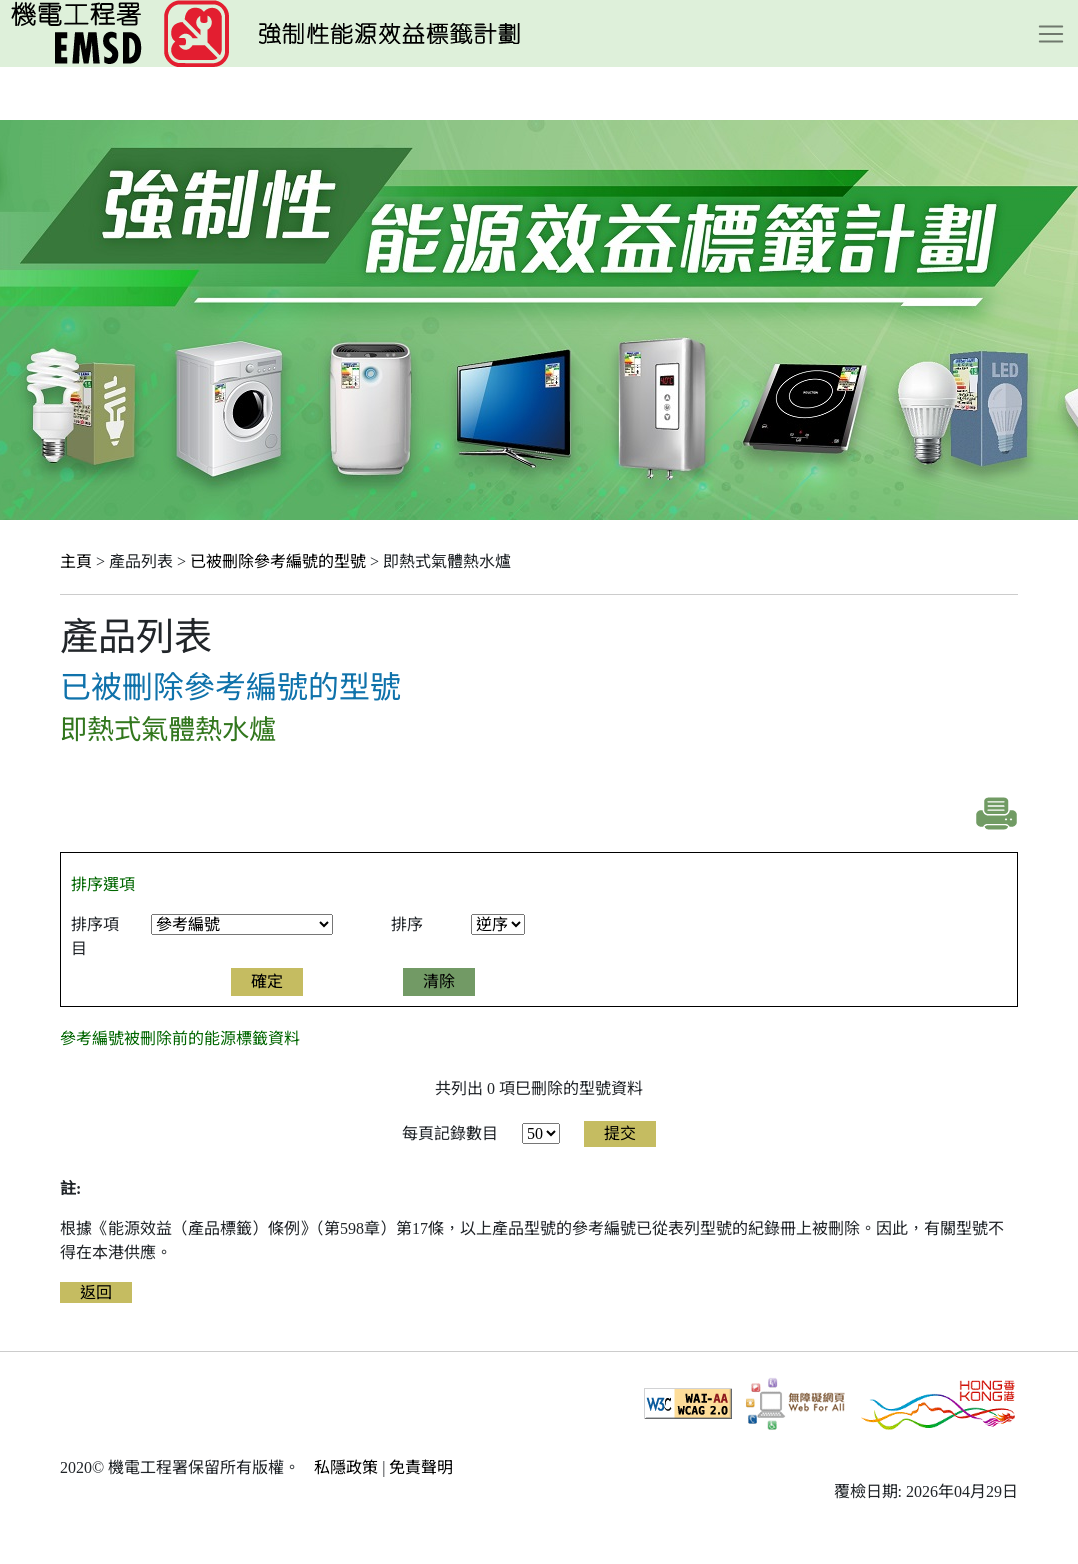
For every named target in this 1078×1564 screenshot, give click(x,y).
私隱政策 (346, 1467)
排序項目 (95, 936)
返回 (96, 1292)
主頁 (76, 561)
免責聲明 (421, 1467)
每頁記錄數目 (450, 1133)
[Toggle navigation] (1051, 34)
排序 (407, 924)
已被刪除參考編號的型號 (278, 561)
